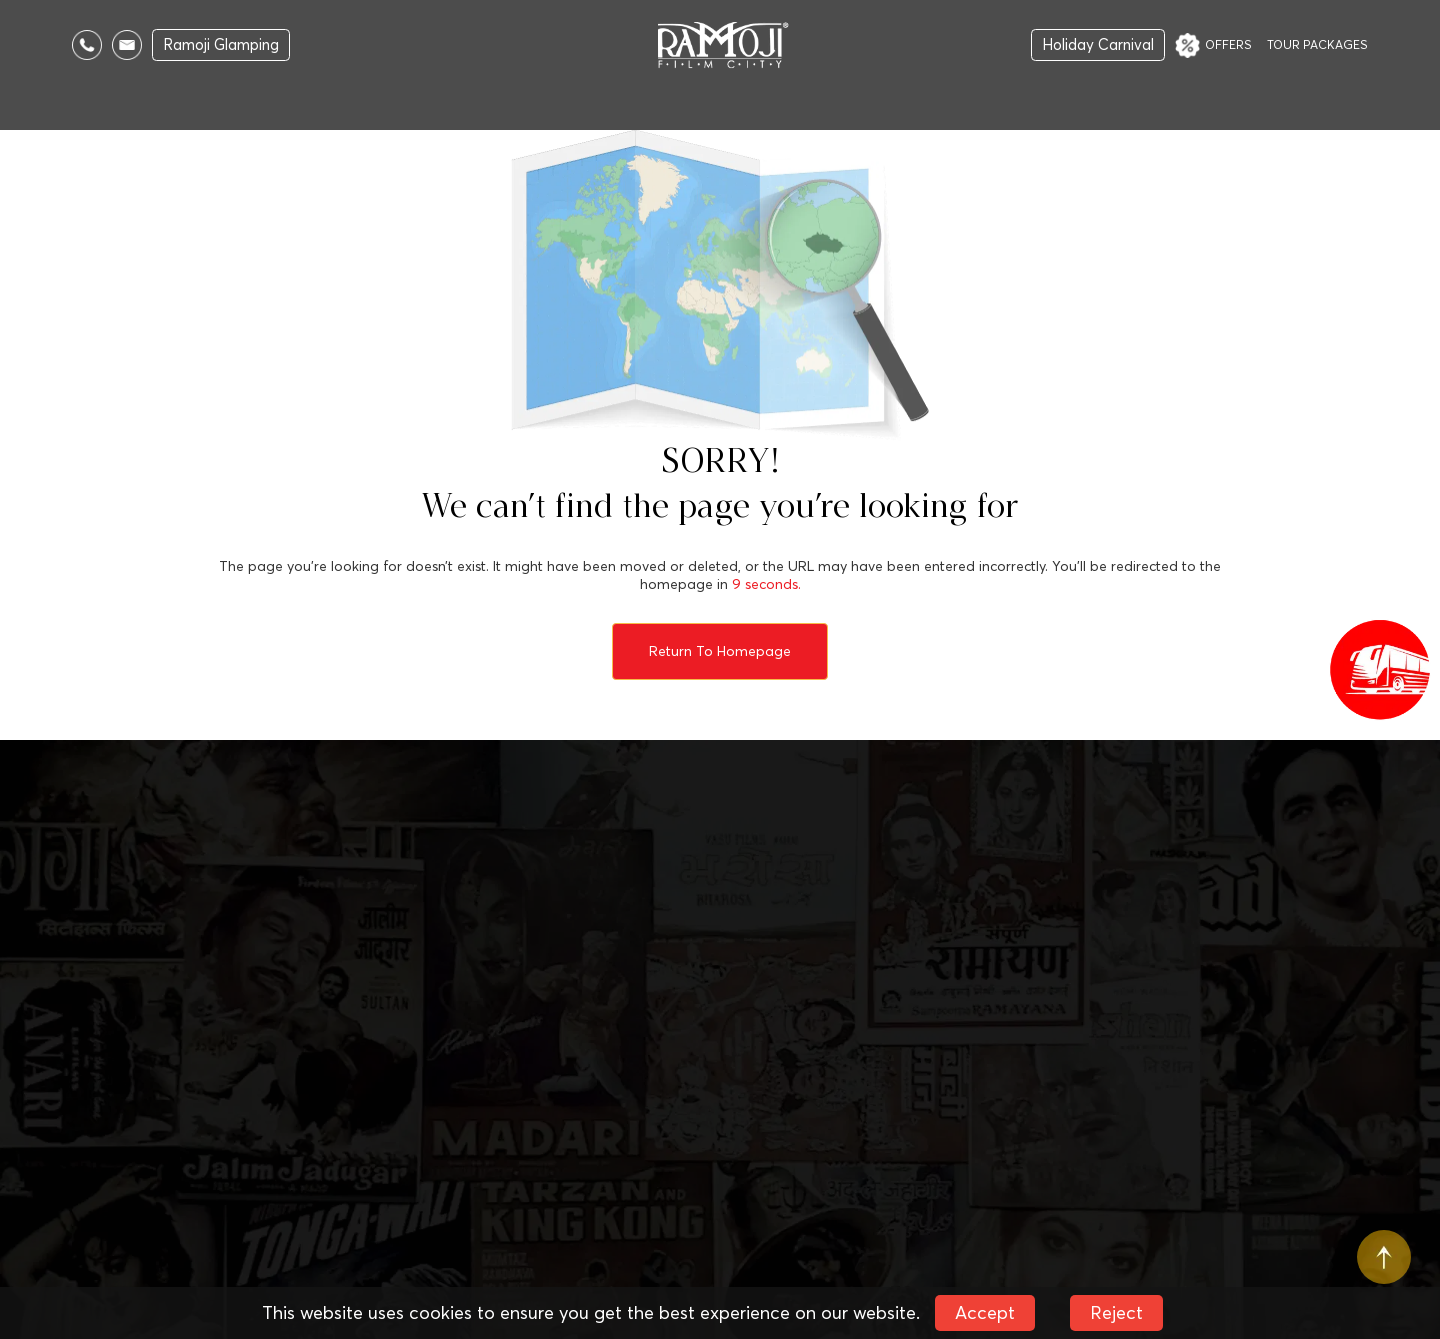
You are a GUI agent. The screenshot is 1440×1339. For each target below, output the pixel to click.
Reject (1116, 1312)
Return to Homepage (720, 651)
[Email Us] (127, 45)
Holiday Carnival (1098, 44)
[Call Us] (87, 45)
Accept (985, 1312)
